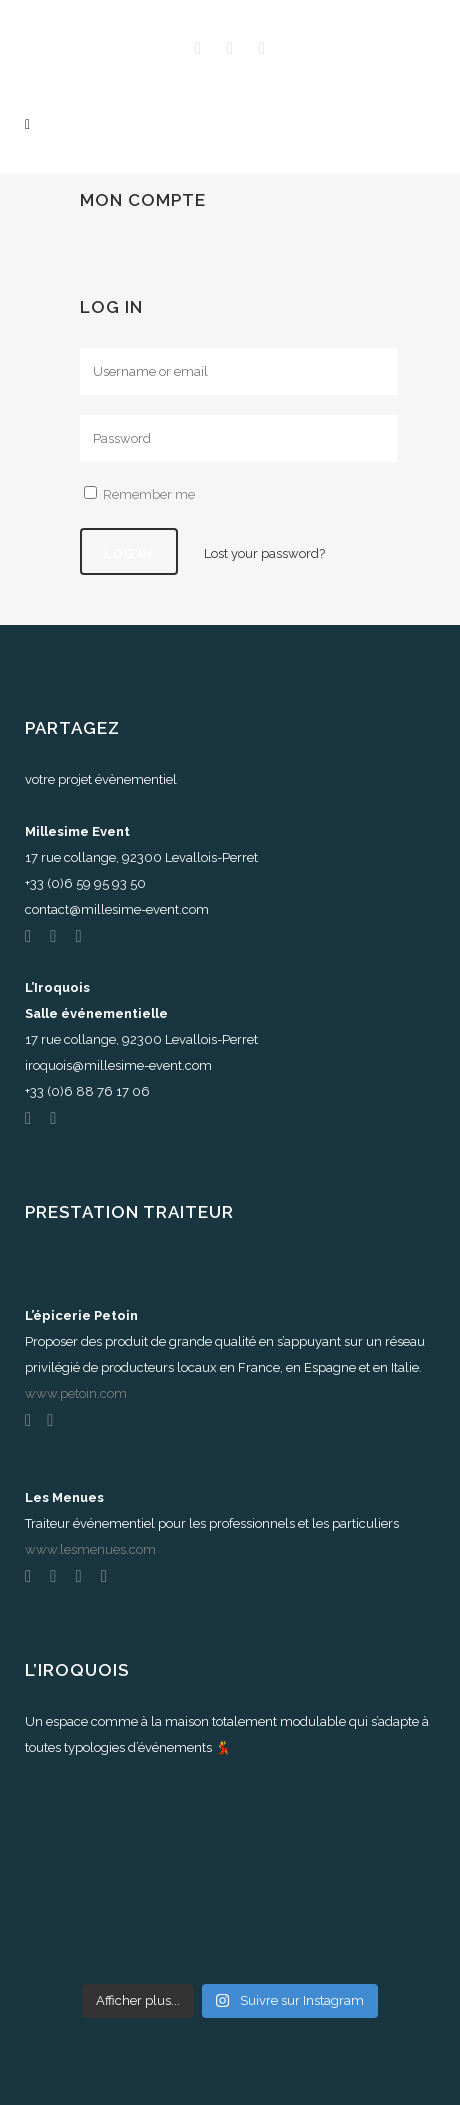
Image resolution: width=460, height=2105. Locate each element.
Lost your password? (264, 553)
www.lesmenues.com (90, 1549)
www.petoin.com (76, 1393)
